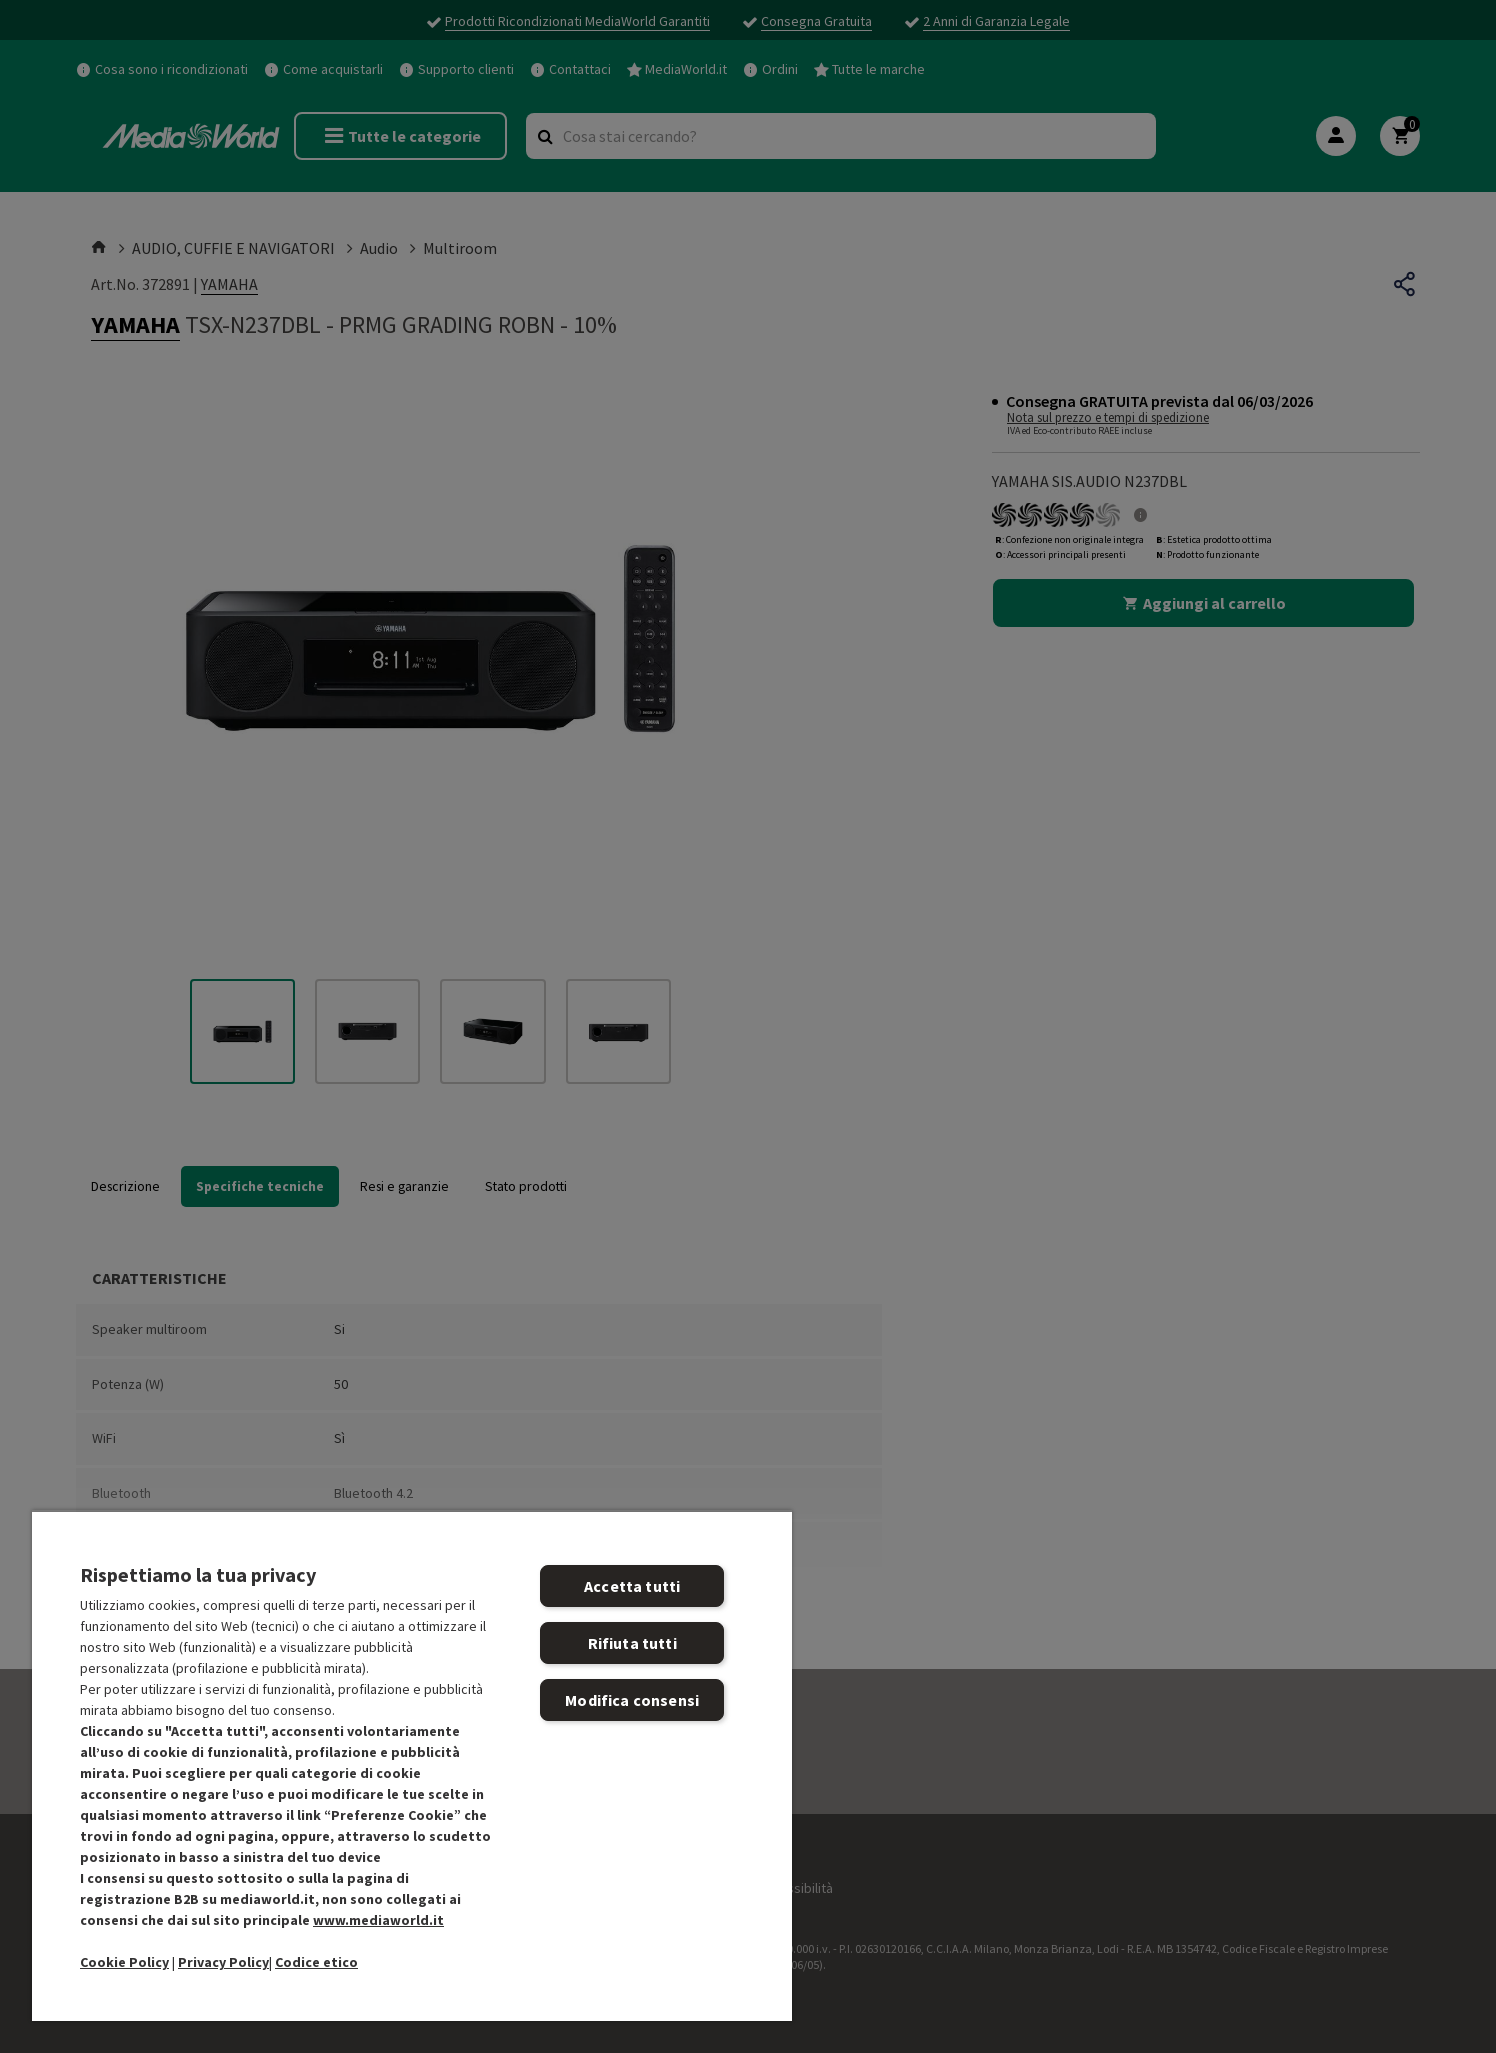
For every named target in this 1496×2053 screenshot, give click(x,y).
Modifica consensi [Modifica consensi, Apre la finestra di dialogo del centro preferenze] (632, 1700)
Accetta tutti (632, 1586)
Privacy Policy (223, 1962)
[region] (412, 1765)
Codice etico (316, 1962)
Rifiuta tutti (632, 1643)
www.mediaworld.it (378, 1920)
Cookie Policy (124, 1962)
